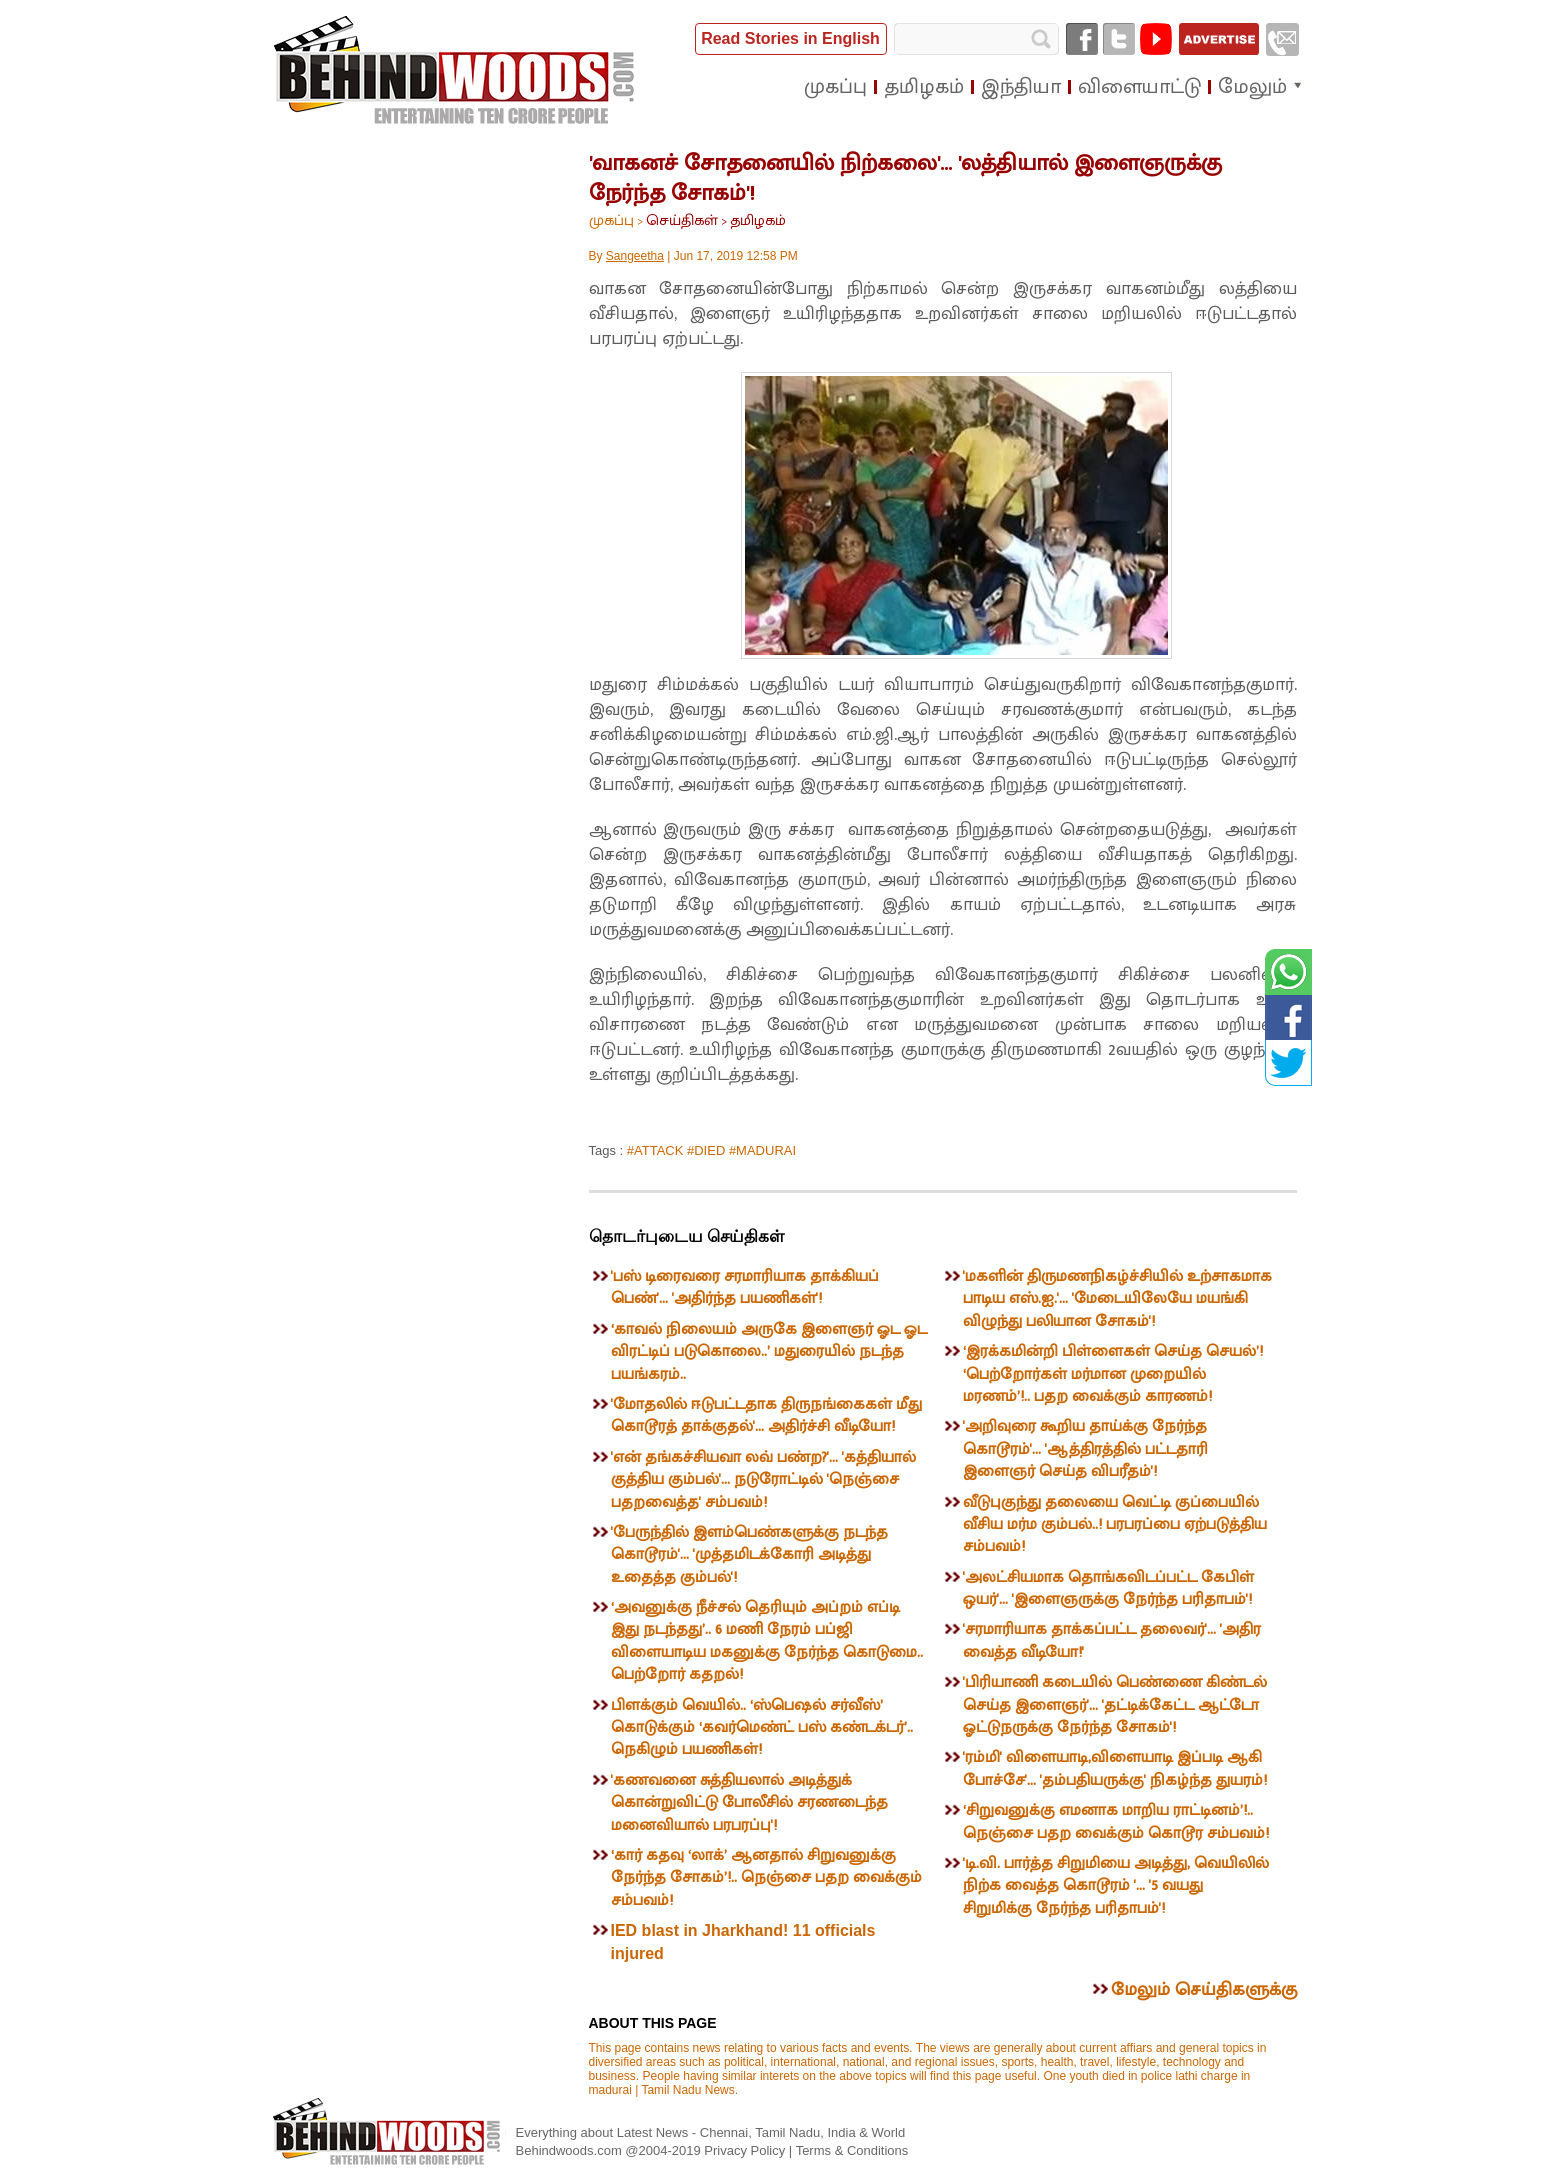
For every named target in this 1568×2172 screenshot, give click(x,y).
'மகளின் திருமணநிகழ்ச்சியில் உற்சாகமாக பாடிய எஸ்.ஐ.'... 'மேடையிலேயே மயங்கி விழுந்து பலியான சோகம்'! (1117, 1299)
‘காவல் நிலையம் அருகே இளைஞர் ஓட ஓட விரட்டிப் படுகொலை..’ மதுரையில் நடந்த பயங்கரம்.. (769, 1352)
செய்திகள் (682, 220)
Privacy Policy (746, 2150)
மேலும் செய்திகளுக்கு (1204, 1990)
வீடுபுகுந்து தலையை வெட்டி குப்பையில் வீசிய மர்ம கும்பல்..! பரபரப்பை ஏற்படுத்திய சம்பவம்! (1115, 1525)
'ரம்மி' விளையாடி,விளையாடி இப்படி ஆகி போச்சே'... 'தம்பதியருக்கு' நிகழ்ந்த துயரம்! (1115, 1768)
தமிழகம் (758, 220)
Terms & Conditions (852, 2150)
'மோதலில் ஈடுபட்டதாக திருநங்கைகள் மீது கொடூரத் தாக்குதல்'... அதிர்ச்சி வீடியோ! (766, 1415)
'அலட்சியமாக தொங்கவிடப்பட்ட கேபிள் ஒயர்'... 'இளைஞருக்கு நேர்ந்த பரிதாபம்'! (1108, 1588)
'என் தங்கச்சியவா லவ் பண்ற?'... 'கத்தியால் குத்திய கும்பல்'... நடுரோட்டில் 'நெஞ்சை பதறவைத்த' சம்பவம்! (763, 1480)
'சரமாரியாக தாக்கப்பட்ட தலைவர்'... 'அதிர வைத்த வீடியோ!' (1112, 1640)
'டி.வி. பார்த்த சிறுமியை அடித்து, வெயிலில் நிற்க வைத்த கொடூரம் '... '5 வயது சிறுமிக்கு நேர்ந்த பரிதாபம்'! (1116, 1886)
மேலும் (1252, 87)
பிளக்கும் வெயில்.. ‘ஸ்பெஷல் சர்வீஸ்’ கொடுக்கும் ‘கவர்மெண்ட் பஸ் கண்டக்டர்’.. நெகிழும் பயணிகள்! (762, 1728)
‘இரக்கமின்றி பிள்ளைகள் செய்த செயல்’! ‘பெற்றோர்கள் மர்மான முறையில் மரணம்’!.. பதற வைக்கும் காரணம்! (1113, 1374)
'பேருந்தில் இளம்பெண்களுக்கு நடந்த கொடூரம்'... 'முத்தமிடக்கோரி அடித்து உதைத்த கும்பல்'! (749, 1555)
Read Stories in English (790, 38)
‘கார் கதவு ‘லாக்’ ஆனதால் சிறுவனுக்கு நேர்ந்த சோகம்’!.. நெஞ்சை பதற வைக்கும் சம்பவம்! (766, 1878)
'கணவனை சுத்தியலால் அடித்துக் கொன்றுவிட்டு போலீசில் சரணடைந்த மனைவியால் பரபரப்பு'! (749, 1803)
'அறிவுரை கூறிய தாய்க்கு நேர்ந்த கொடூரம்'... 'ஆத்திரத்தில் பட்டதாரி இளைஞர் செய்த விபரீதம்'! (1085, 1449)
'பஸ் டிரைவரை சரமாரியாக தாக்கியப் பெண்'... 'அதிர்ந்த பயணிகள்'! (745, 1287)
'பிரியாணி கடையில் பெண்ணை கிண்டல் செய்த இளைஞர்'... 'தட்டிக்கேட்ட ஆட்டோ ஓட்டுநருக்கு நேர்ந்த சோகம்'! (1115, 1705)
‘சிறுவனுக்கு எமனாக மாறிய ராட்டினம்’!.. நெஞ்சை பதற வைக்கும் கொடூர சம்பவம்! (1116, 1821)
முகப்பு (611, 220)
